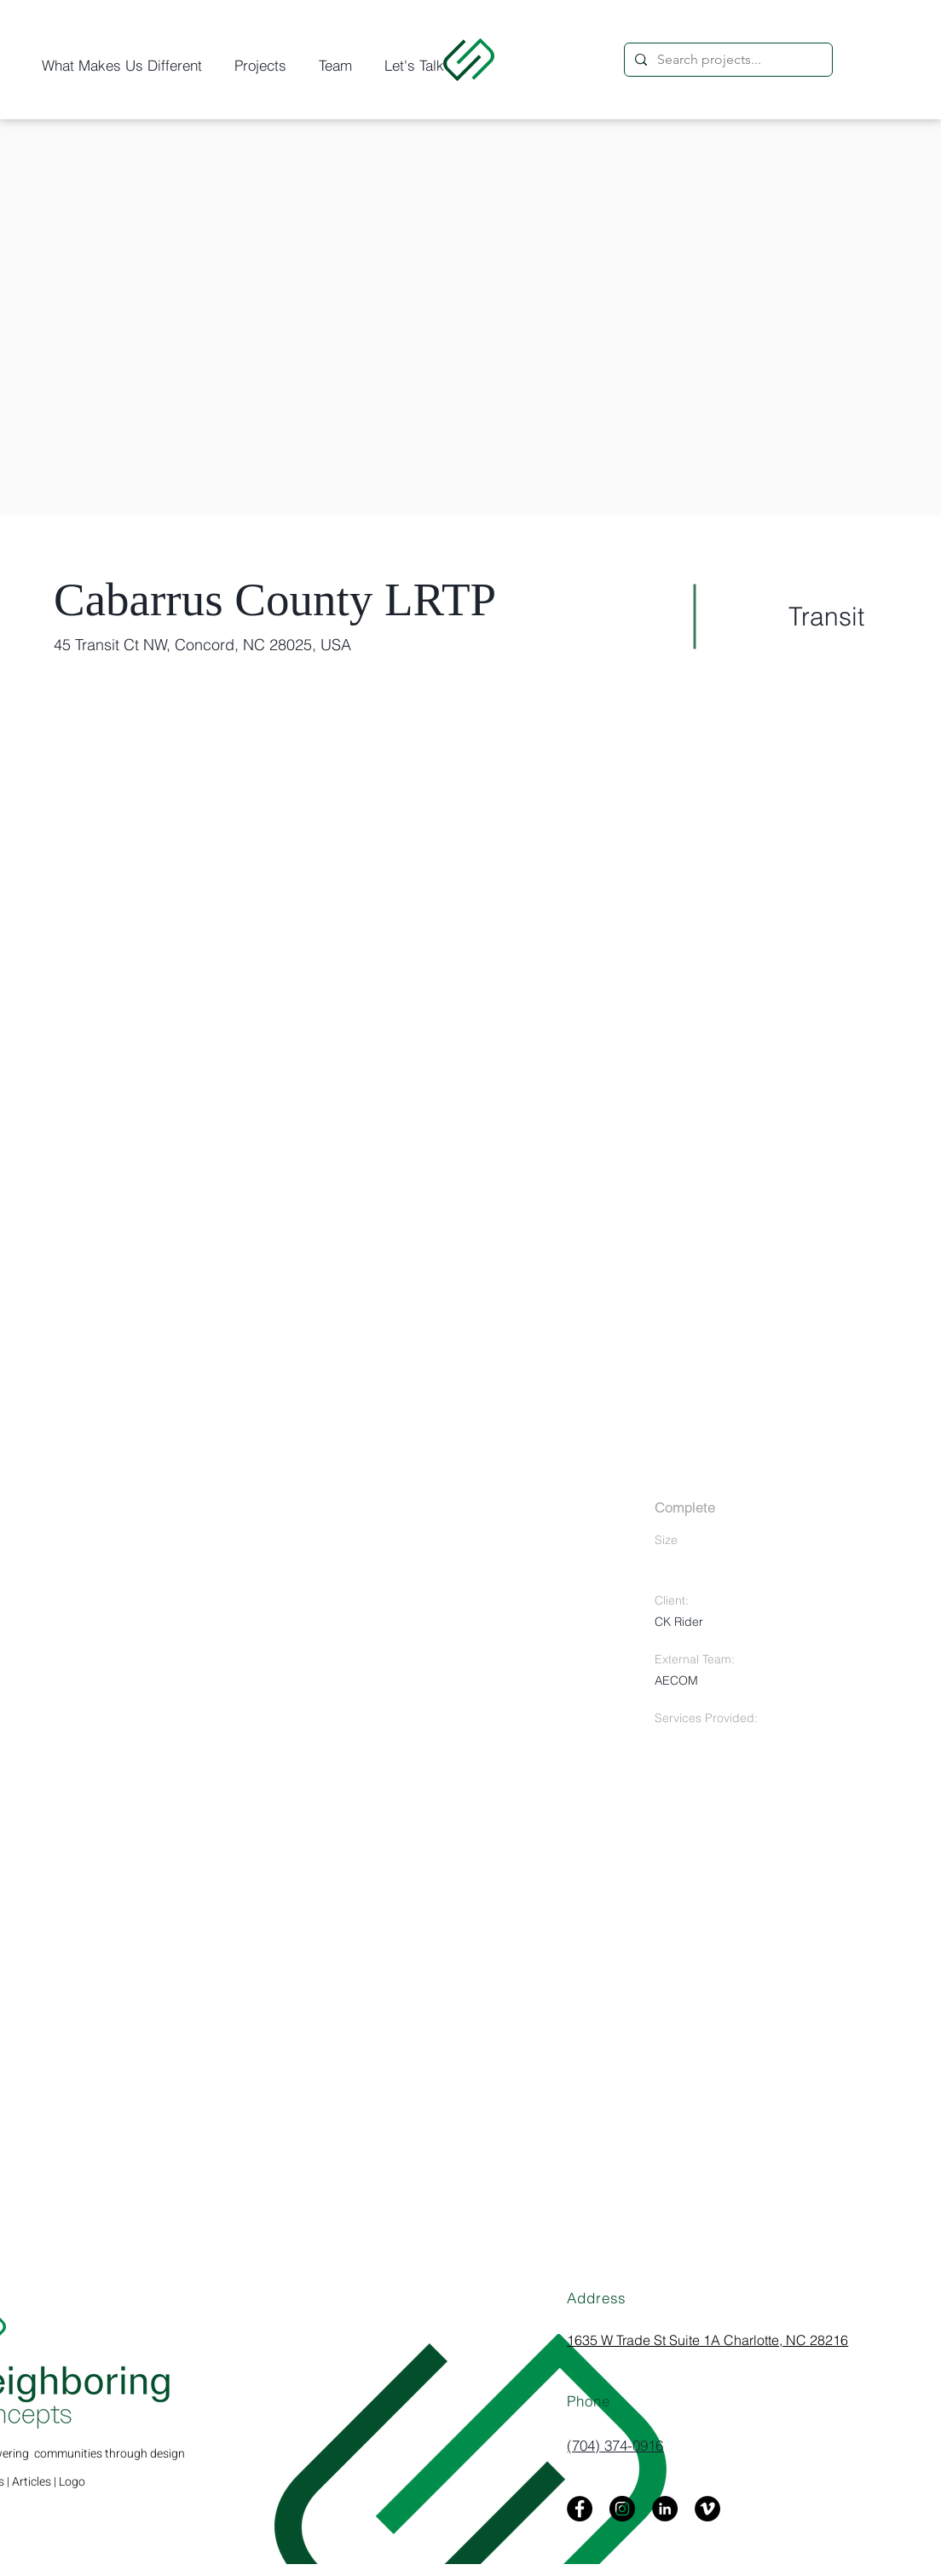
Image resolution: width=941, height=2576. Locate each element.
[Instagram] (622, 2508)
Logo (72, 2482)
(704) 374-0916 (615, 2445)
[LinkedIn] (665, 2508)
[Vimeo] (707, 2508)
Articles (31, 2482)
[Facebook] (579, 2508)
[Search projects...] (726, 59)
